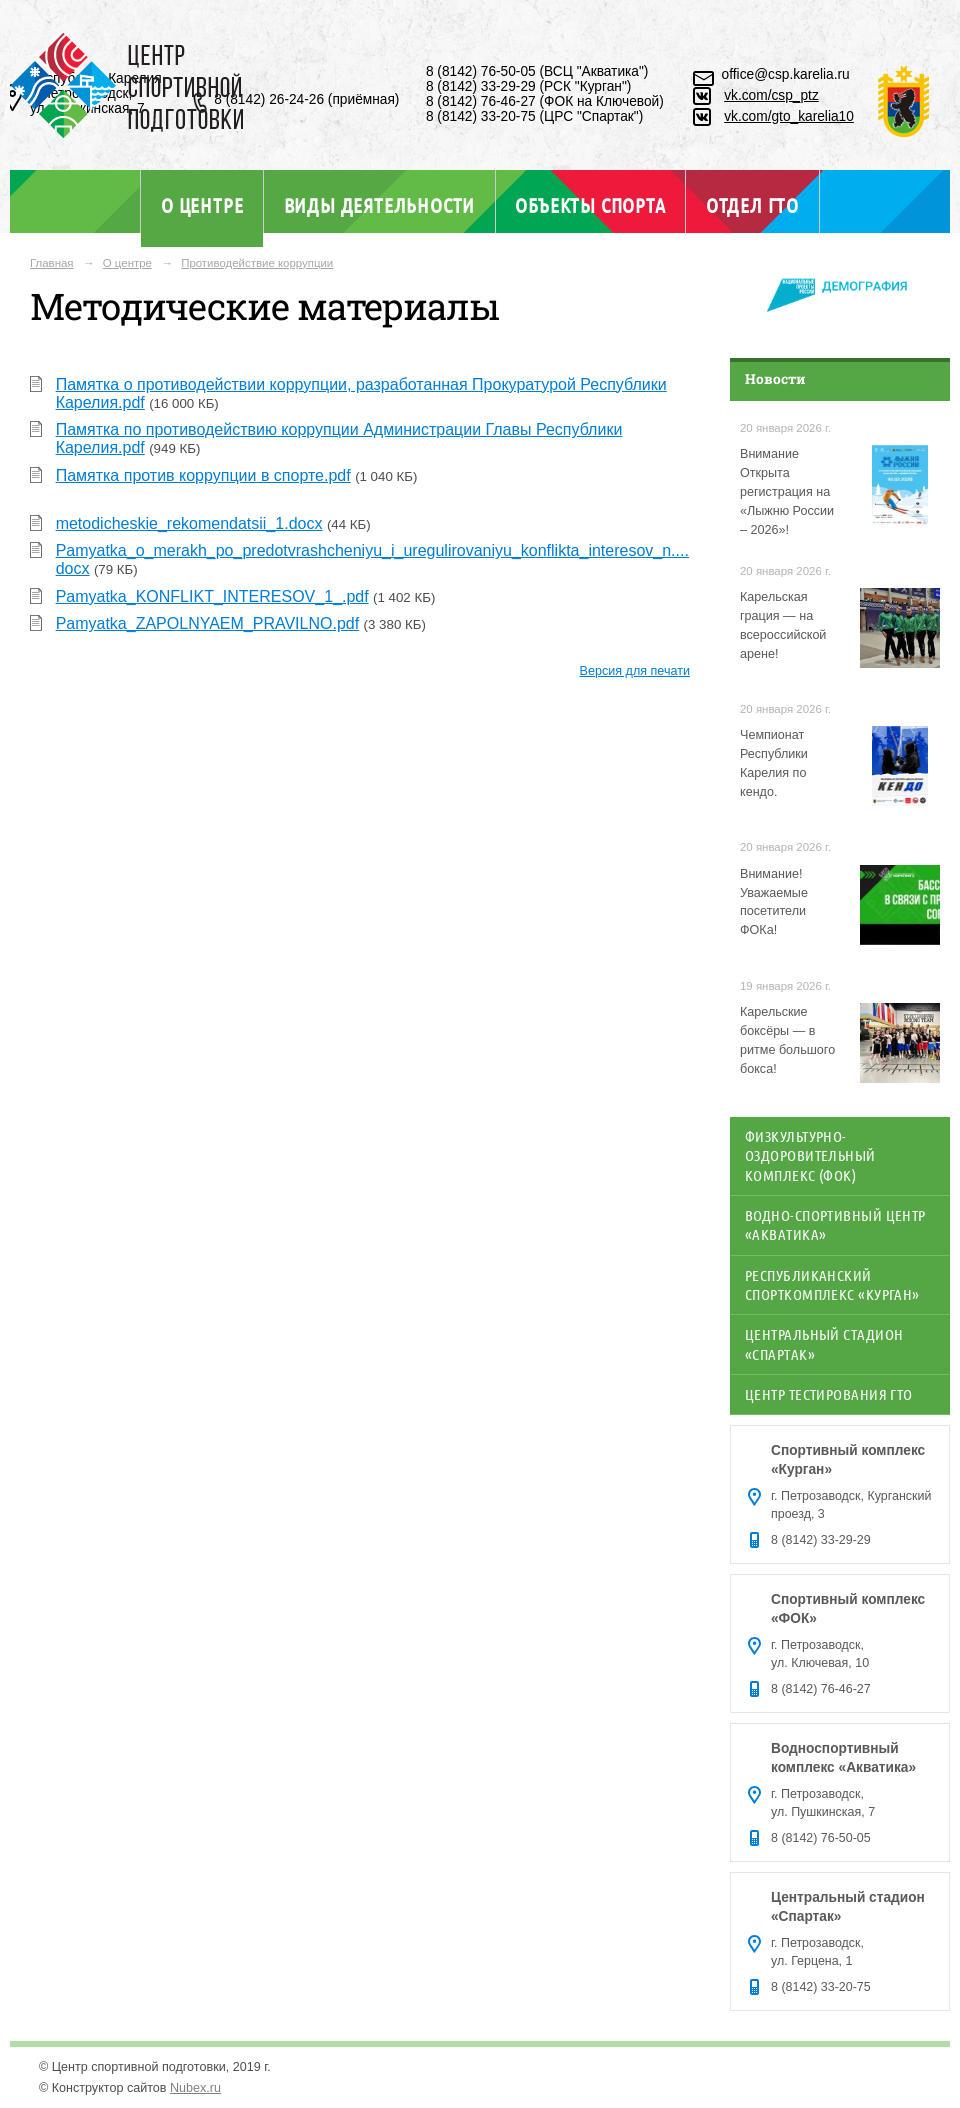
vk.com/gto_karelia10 (789, 116)
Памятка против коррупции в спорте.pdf (203, 475)
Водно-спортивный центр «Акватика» (835, 1224)
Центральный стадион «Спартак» (824, 1343)
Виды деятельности (379, 205)
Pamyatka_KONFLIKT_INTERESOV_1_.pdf (212, 596)
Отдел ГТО (752, 205)
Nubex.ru (195, 2088)
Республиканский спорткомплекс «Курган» (832, 1284)
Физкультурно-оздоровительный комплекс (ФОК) (810, 1155)
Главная (52, 263)
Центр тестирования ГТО (829, 1394)
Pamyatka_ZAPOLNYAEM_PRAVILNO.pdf (208, 623)
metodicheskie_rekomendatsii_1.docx (189, 523)
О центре (202, 205)
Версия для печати (635, 671)
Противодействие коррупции (257, 263)
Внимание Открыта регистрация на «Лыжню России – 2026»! (787, 492)
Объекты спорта (590, 205)
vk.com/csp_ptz (771, 95)
